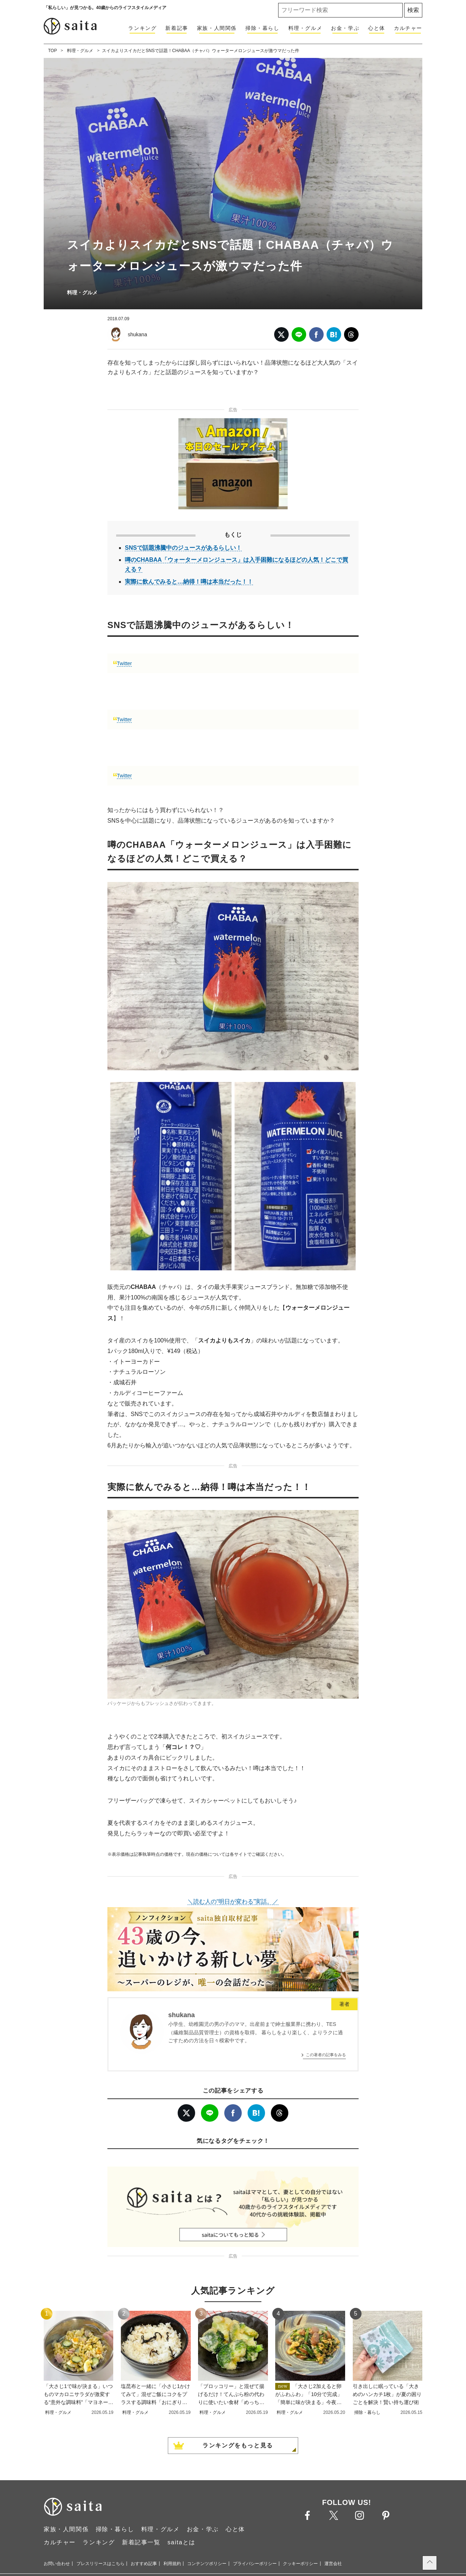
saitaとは (181, 2542)
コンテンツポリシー (206, 2563)
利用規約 (172, 2563)
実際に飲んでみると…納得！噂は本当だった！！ (189, 582)
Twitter (124, 663)
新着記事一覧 (141, 2542)
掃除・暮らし (262, 28)
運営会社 (333, 2563)
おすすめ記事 (144, 2563)
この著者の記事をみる (326, 2054)
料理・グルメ (305, 28)
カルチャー (408, 28)
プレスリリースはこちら (100, 2563)
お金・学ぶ (345, 28)
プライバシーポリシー (255, 2563)
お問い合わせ (57, 2563)
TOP (52, 50)
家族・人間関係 (217, 28)
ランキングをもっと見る (237, 2445)
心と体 (376, 28)
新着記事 (176, 28)
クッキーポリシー (300, 2563)
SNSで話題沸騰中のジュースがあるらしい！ (183, 548)
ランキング (142, 28)
